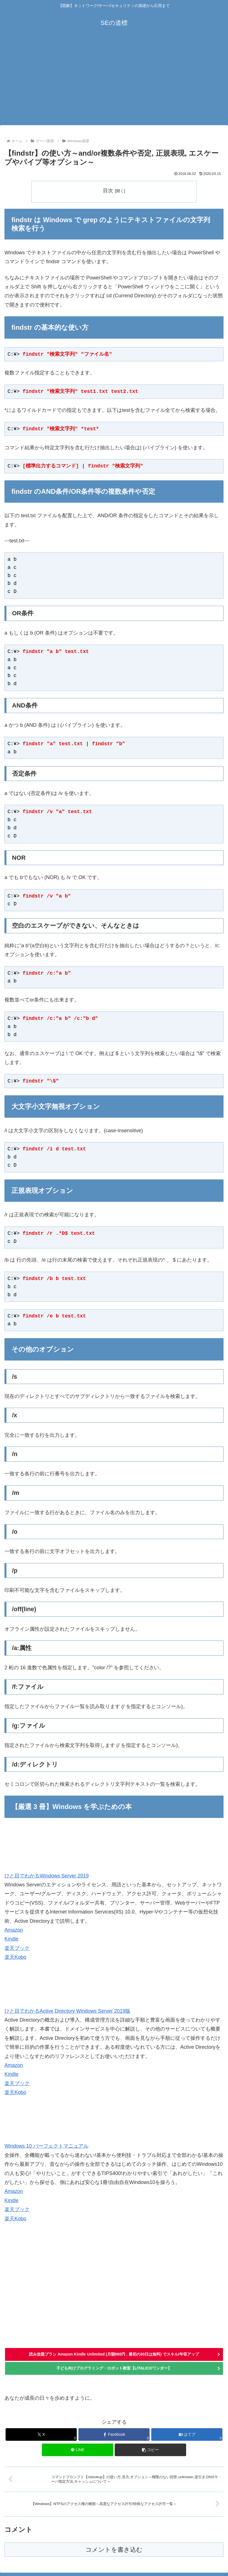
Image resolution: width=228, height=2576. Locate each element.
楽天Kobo (15, 1957)
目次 (108, 190)
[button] (150, 2450)
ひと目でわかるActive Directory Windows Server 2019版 (67, 2011)
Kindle (11, 1939)
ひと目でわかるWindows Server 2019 (46, 1876)
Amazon (13, 1930)
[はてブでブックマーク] (186, 2434)
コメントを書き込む (114, 2549)
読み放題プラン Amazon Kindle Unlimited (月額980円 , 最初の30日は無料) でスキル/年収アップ (114, 2354)
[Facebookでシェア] (114, 2434)
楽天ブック (17, 1948)
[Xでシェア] (41, 2434)
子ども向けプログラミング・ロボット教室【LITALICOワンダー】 (114, 2368)
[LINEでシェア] (77, 2450)
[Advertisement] (114, 83)
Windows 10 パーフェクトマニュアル (46, 2146)
